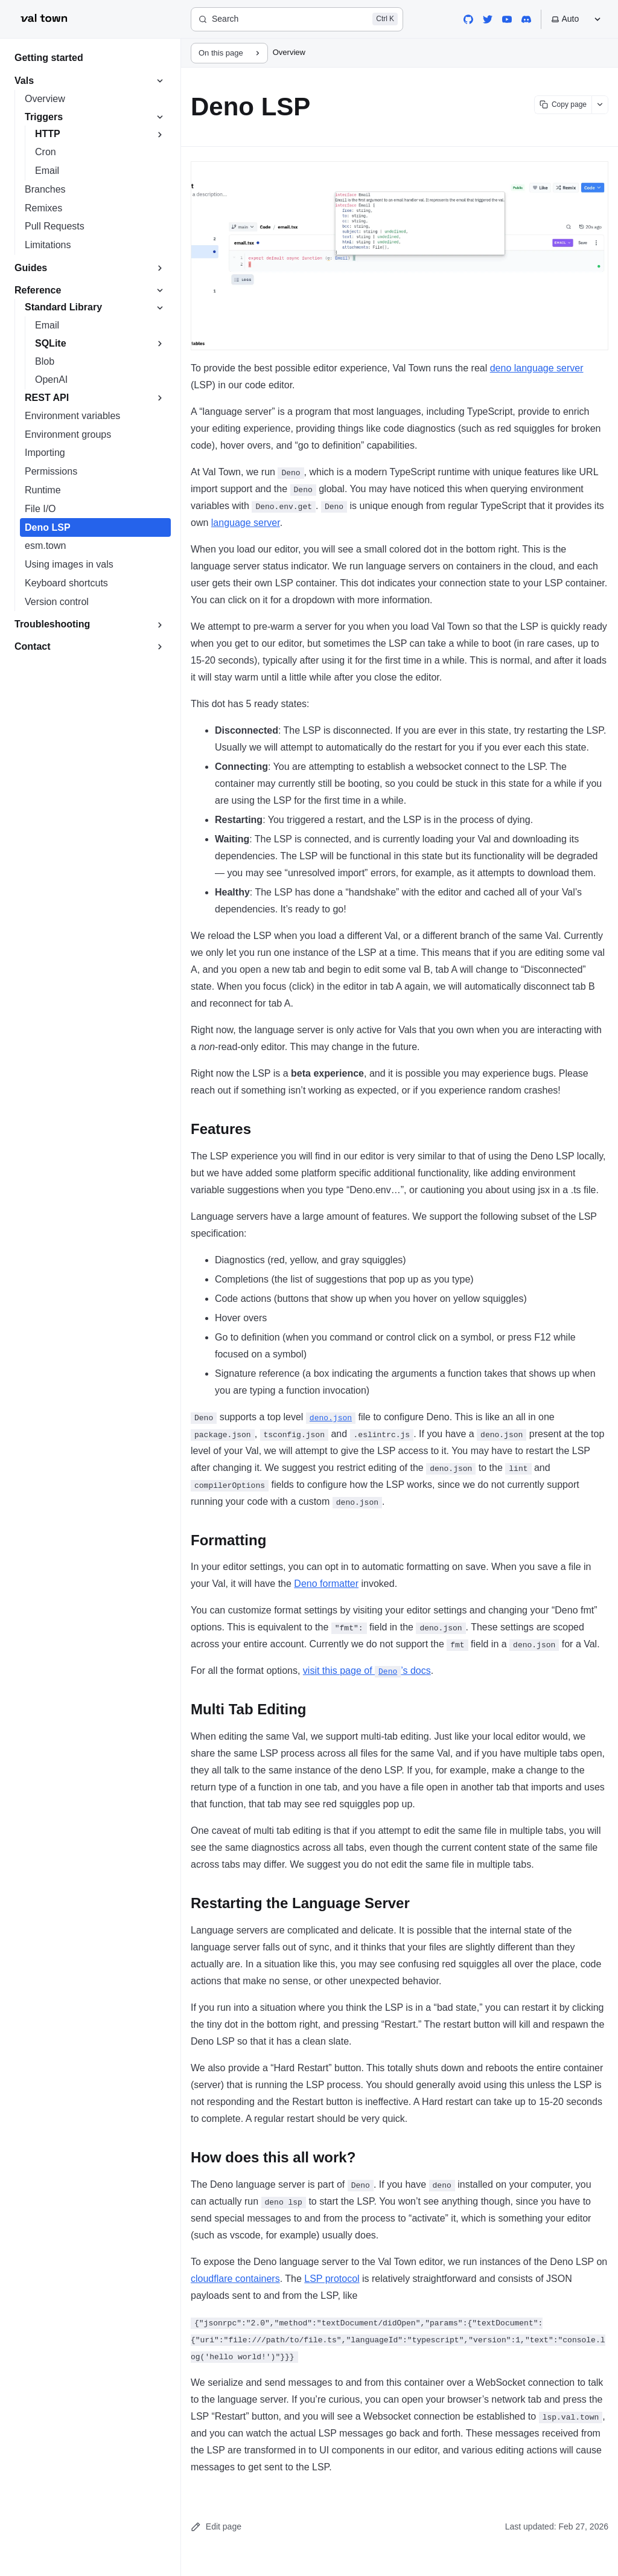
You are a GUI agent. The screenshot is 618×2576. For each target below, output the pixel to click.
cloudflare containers (235, 2278)
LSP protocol (331, 2278)
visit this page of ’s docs (367, 1670)
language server (245, 522)
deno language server (537, 368)
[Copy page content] (562, 104)
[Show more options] (599, 104)
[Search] (297, 19)
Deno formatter (326, 1583)
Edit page (216, 2527)
